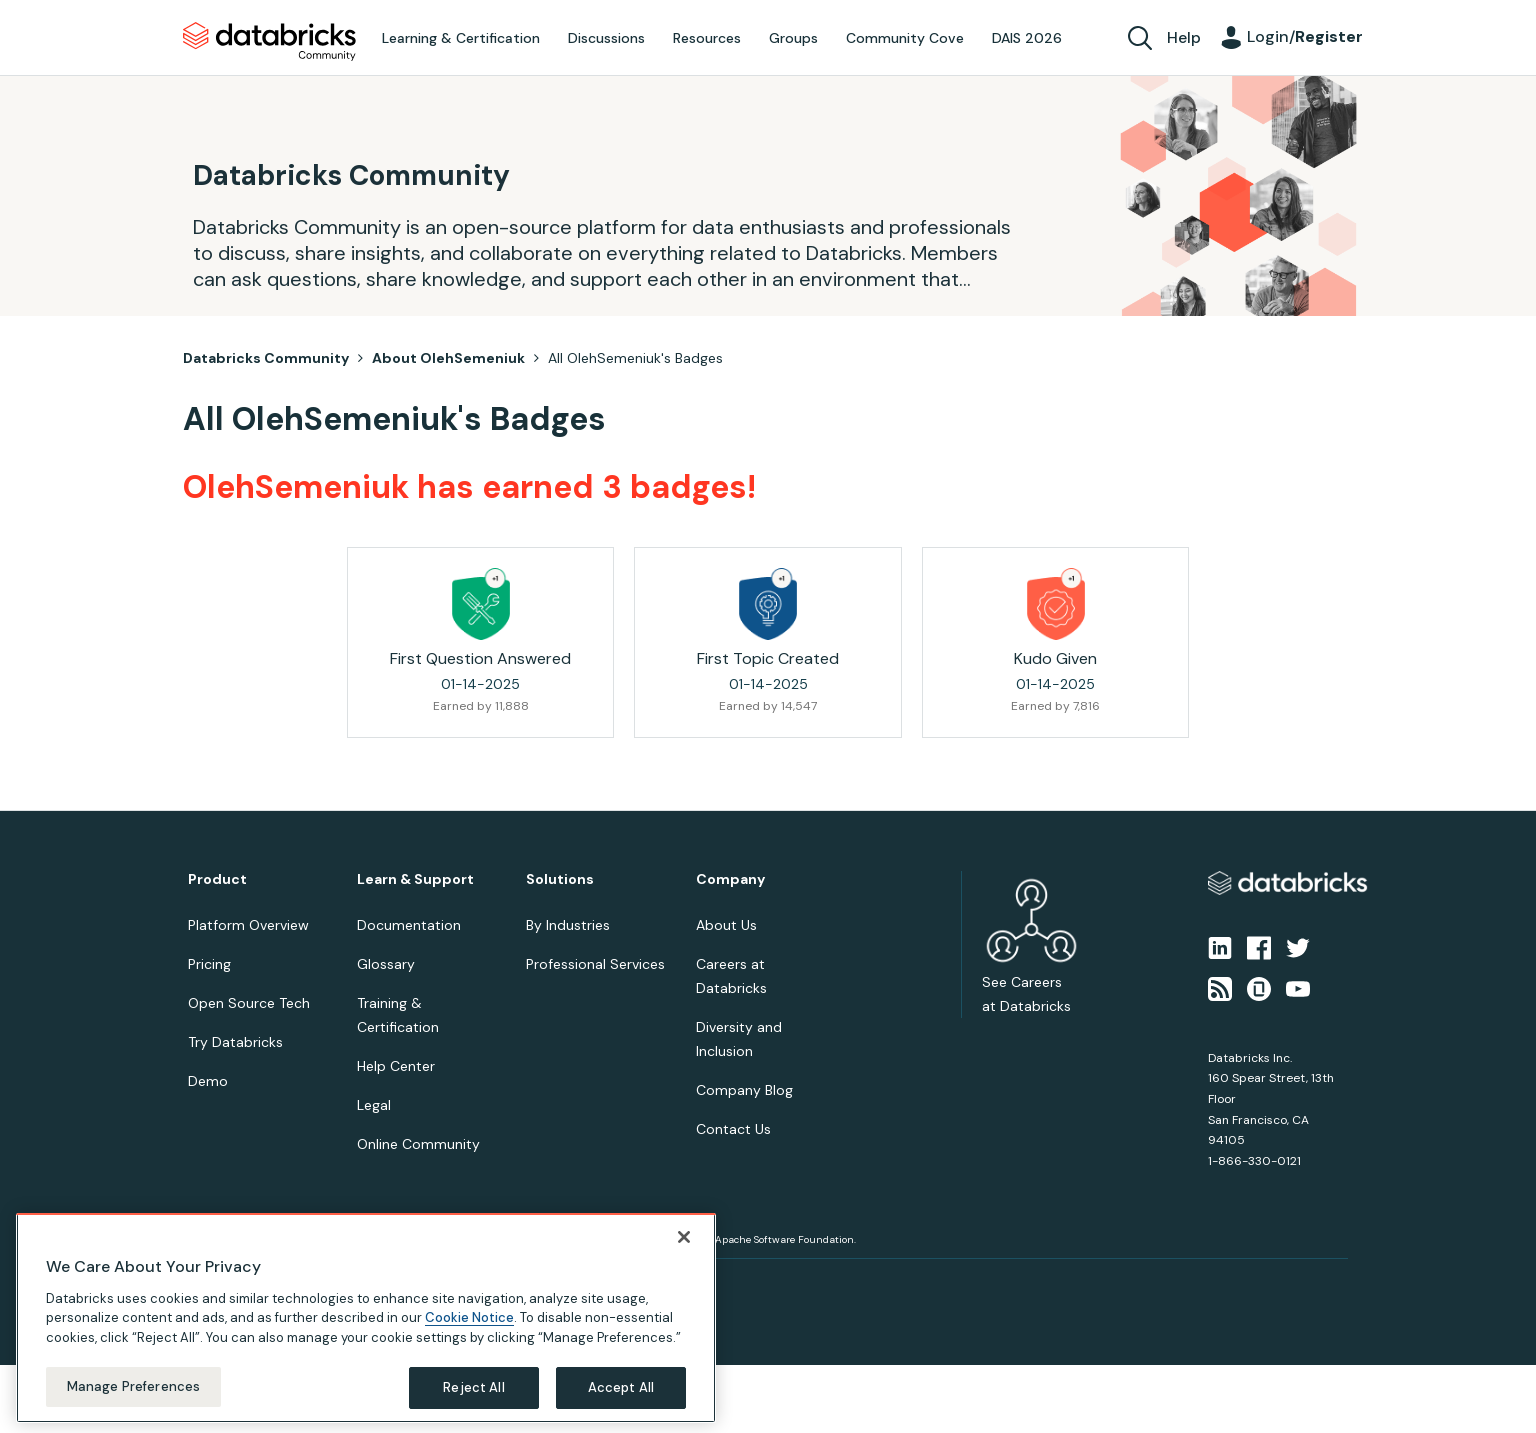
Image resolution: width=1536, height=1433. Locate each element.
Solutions (560, 879)
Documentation (409, 925)
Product (217, 879)
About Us (726, 925)
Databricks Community (269, 42)
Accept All (621, 1387)
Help (1184, 37)
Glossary (386, 964)
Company (730, 879)
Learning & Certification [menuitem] (461, 38)
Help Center (396, 1066)
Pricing (209, 964)
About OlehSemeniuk (448, 358)
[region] (366, 1318)
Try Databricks (235, 1042)
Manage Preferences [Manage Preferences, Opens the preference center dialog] (133, 1386)
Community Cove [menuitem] (905, 38)
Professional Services (595, 964)
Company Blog (744, 1090)
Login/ (1305, 36)
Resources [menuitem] (707, 38)
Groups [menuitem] (793, 38)
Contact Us (733, 1129)
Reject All (473, 1387)
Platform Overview (248, 925)
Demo (208, 1081)
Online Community (418, 1144)
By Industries (568, 925)
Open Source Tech (249, 1003)
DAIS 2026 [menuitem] (1027, 38)
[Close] (684, 1237)
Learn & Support (415, 879)
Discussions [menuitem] (606, 38)
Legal (374, 1105)
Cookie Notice (469, 1317)
